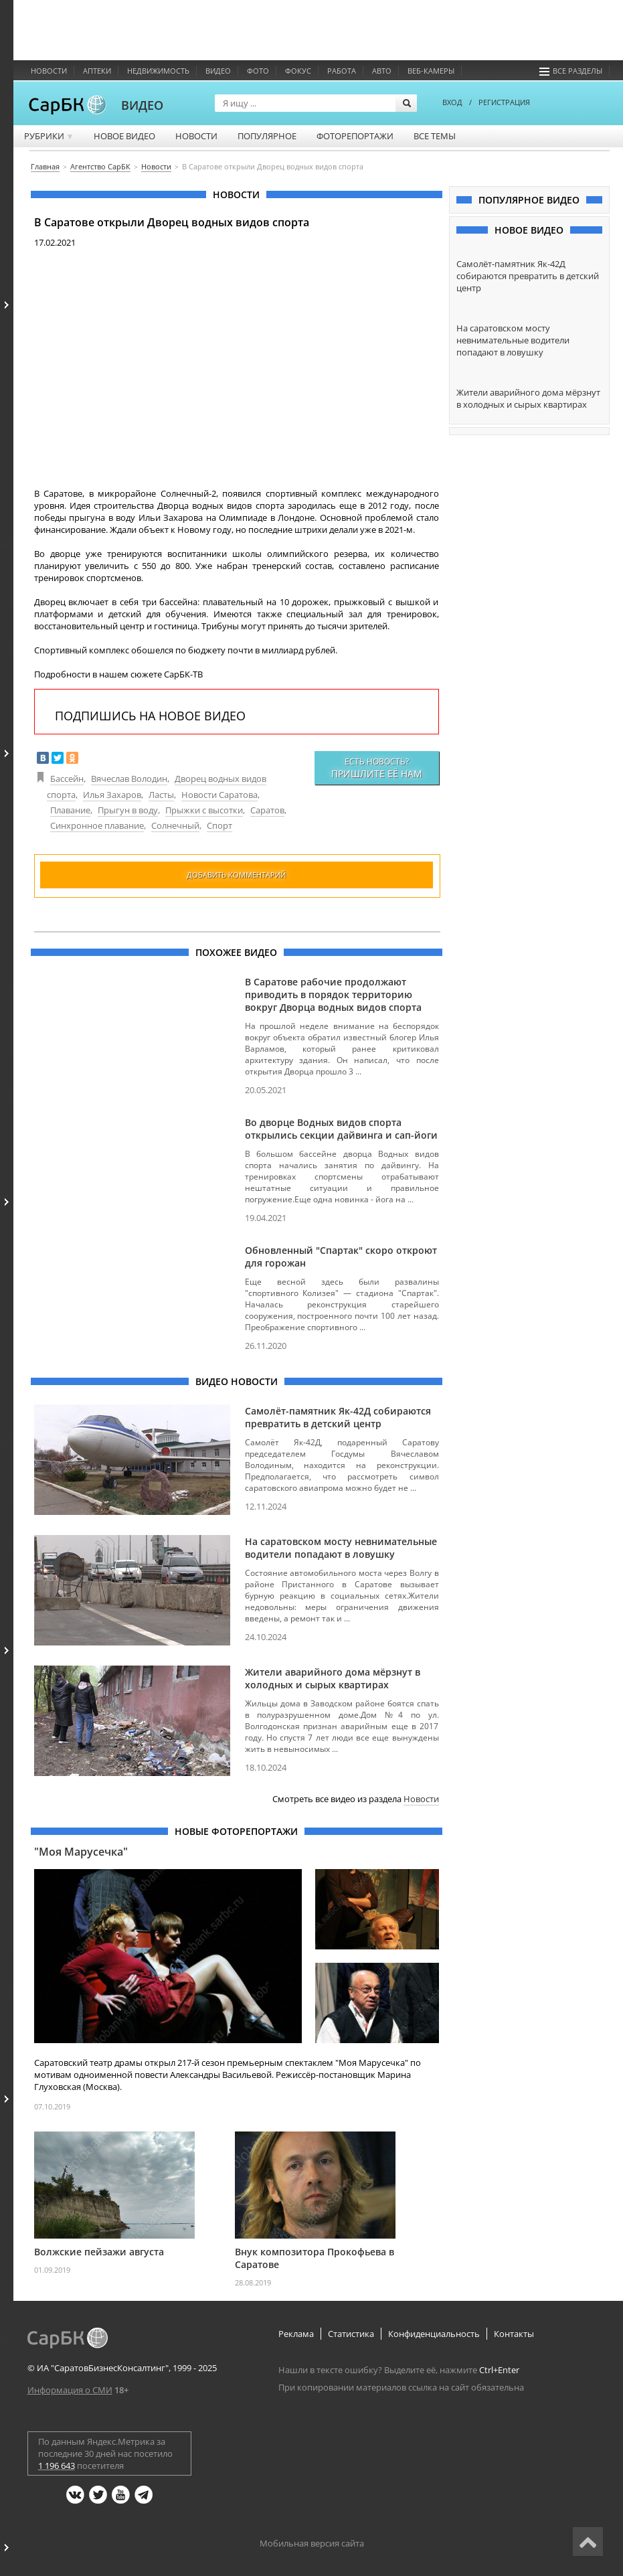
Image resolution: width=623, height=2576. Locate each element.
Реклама (296, 2334)
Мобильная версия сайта (312, 2543)
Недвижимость (158, 71)
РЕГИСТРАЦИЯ (504, 102)
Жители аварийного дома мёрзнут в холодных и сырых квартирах (332, 1678)
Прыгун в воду (128, 810)
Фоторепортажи (355, 136)
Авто (381, 71)
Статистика (351, 2334)
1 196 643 (56, 2466)
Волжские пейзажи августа (99, 2251)
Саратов (267, 810)
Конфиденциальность (434, 2334)
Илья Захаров (112, 795)
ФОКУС (298, 71)
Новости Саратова (219, 795)
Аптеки (97, 71)
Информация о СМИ (69, 2390)
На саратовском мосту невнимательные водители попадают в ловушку (341, 1547)
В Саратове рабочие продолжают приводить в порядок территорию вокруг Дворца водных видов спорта (333, 994)
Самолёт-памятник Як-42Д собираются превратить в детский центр (338, 1417)
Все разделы (570, 71)
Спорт (219, 825)
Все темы (435, 136)
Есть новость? (376, 768)
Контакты (514, 2334)
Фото (258, 71)
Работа (341, 71)
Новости (49, 71)
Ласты (161, 795)
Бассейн (67, 779)
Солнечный (175, 825)
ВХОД (452, 102)
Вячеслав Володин (129, 779)
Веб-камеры (431, 71)
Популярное (267, 136)
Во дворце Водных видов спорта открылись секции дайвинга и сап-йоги (341, 1128)
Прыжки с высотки (204, 810)
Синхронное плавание (97, 825)
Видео (218, 71)
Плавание (70, 810)
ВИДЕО (142, 105)
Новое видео (124, 136)
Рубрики (49, 136)
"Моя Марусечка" (81, 1851)
